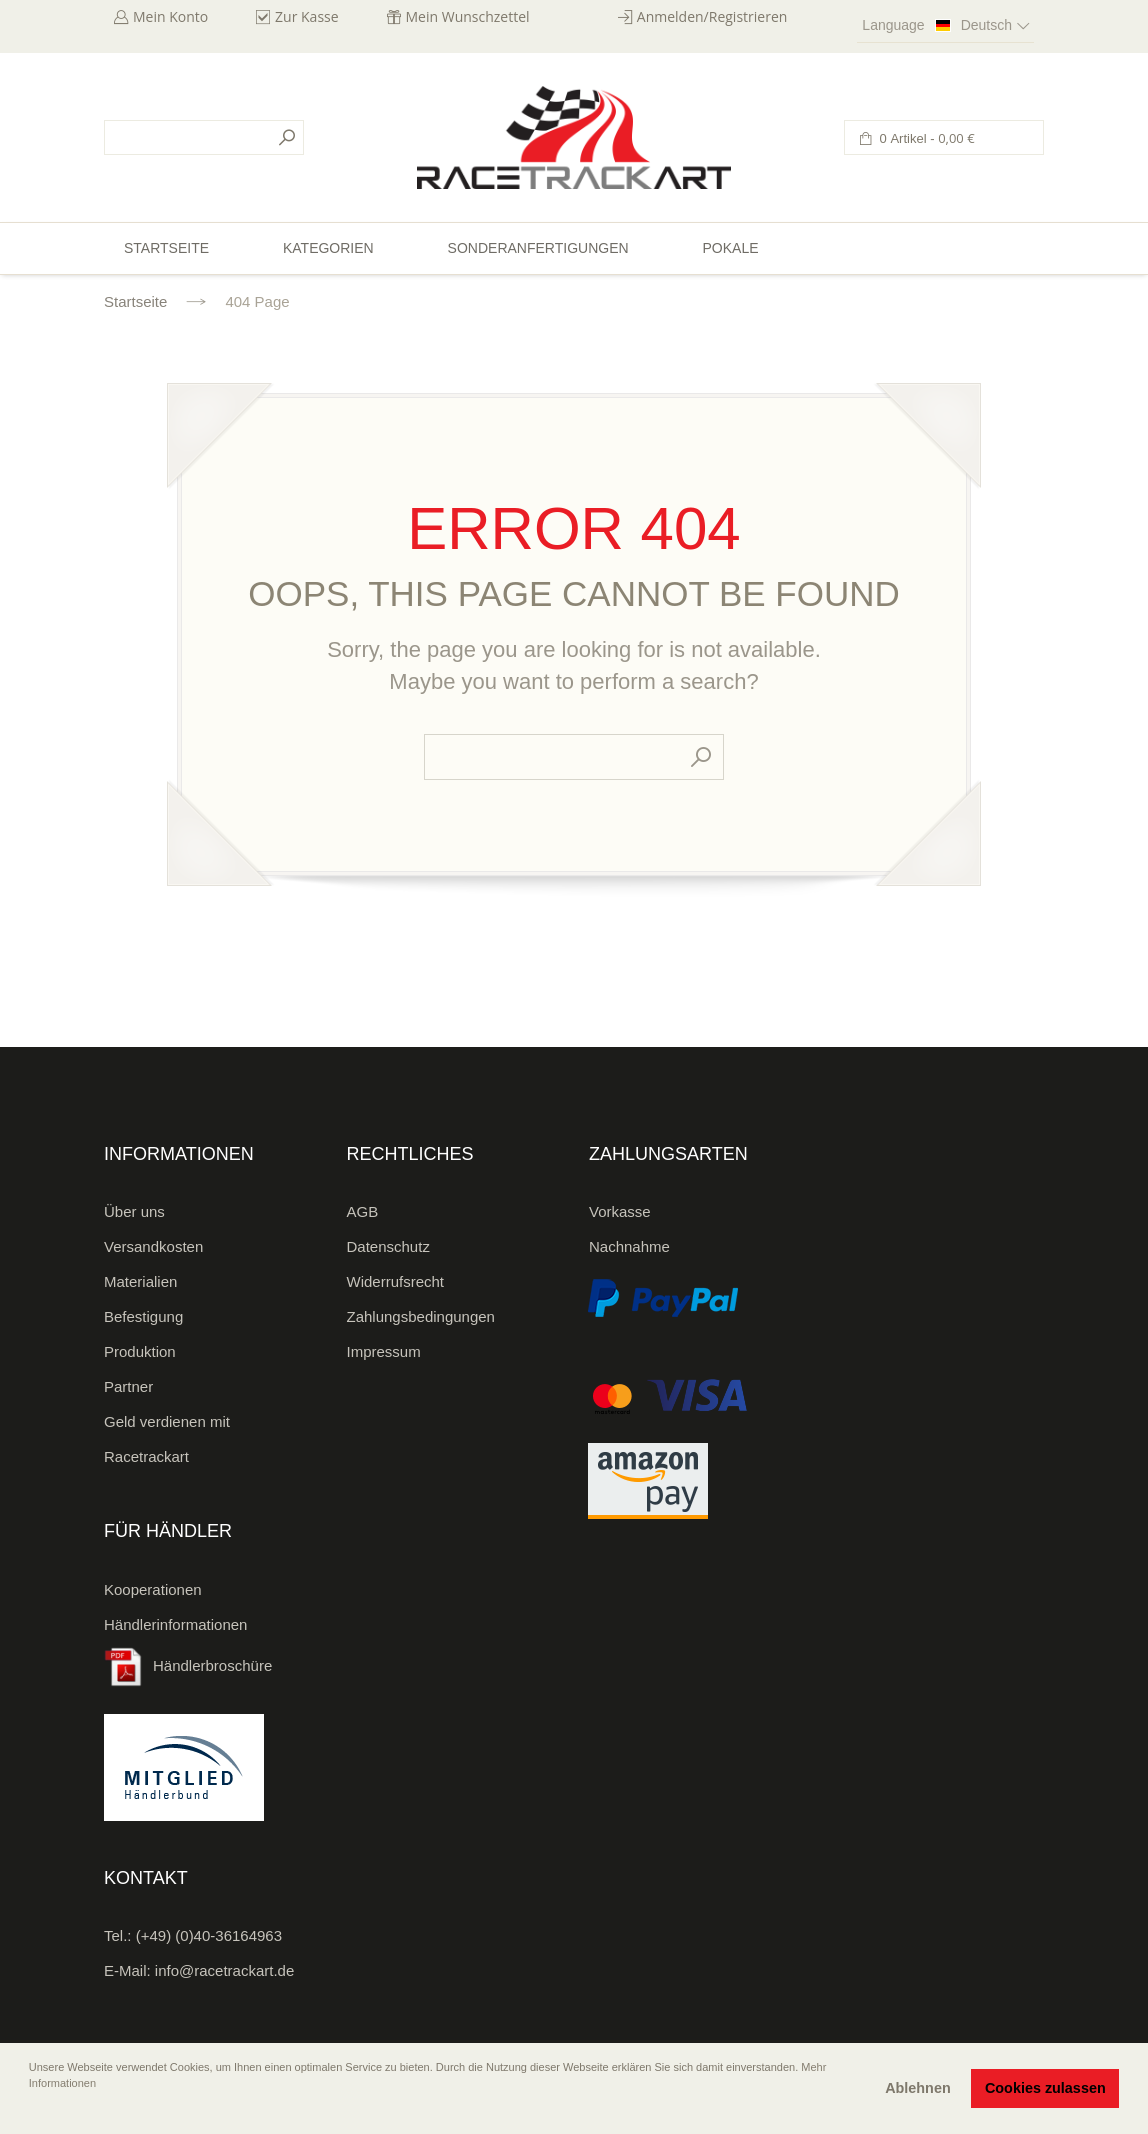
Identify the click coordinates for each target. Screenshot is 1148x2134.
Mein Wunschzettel (468, 16)
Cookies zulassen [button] (1045, 2088)
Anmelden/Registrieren (712, 16)
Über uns (134, 1211)
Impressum (384, 1351)
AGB (363, 1211)
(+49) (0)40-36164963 (209, 1935)
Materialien (140, 1281)
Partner (128, 1386)
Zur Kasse (307, 16)
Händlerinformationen (175, 1624)
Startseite (135, 301)
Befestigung (143, 1316)
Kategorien (328, 248)
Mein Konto (170, 16)
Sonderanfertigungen (538, 248)
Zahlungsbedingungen (421, 1316)
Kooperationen (153, 1589)
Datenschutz (388, 1246)
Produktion (140, 1351)
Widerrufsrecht (396, 1281)
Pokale (730, 248)
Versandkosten (153, 1246)
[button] (31, 2111)
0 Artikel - (925, 138)
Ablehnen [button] (918, 2088)
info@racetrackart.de (224, 1970)
